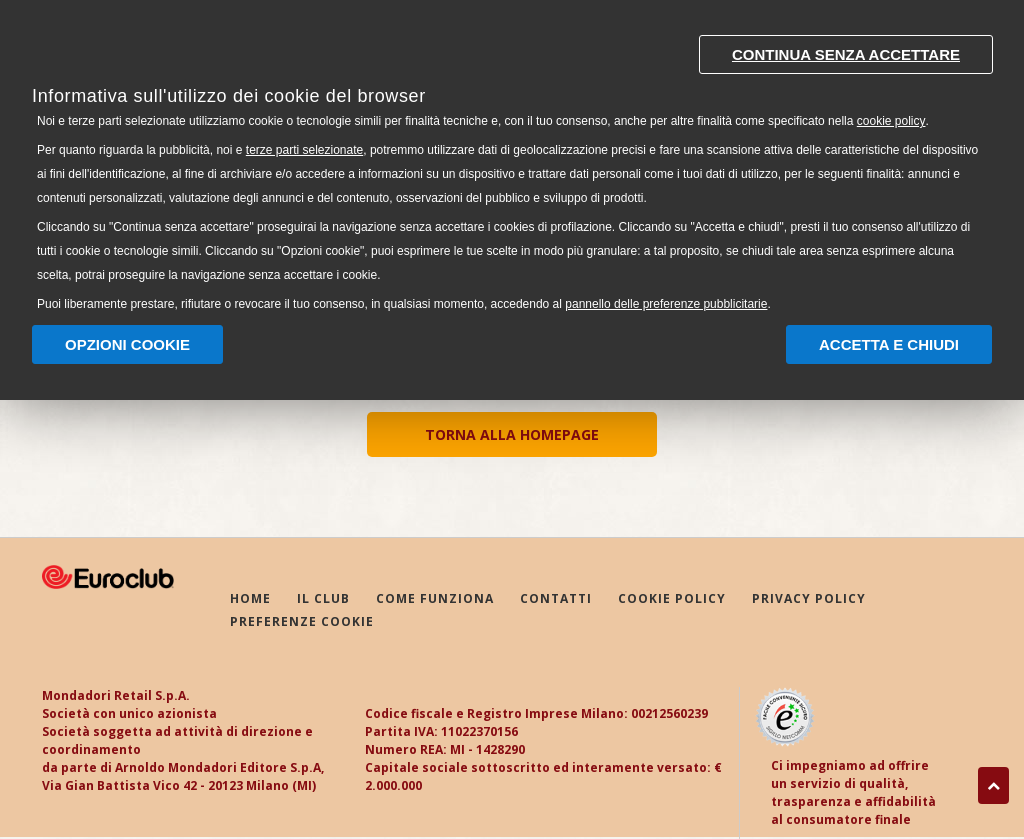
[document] (512, 168)
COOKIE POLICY (672, 598)
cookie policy (891, 121)
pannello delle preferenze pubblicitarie (666, 304)
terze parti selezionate (304, 150)
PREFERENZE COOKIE (302, 621)
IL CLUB (323, 598)
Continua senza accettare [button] (846, 54)
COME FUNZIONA (435, 598)
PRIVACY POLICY (809, 598)
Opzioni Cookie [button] (127, 344)
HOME (250, 598)
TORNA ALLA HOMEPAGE (512, 434)
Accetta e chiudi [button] (889, 344)
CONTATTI (556, 598)
